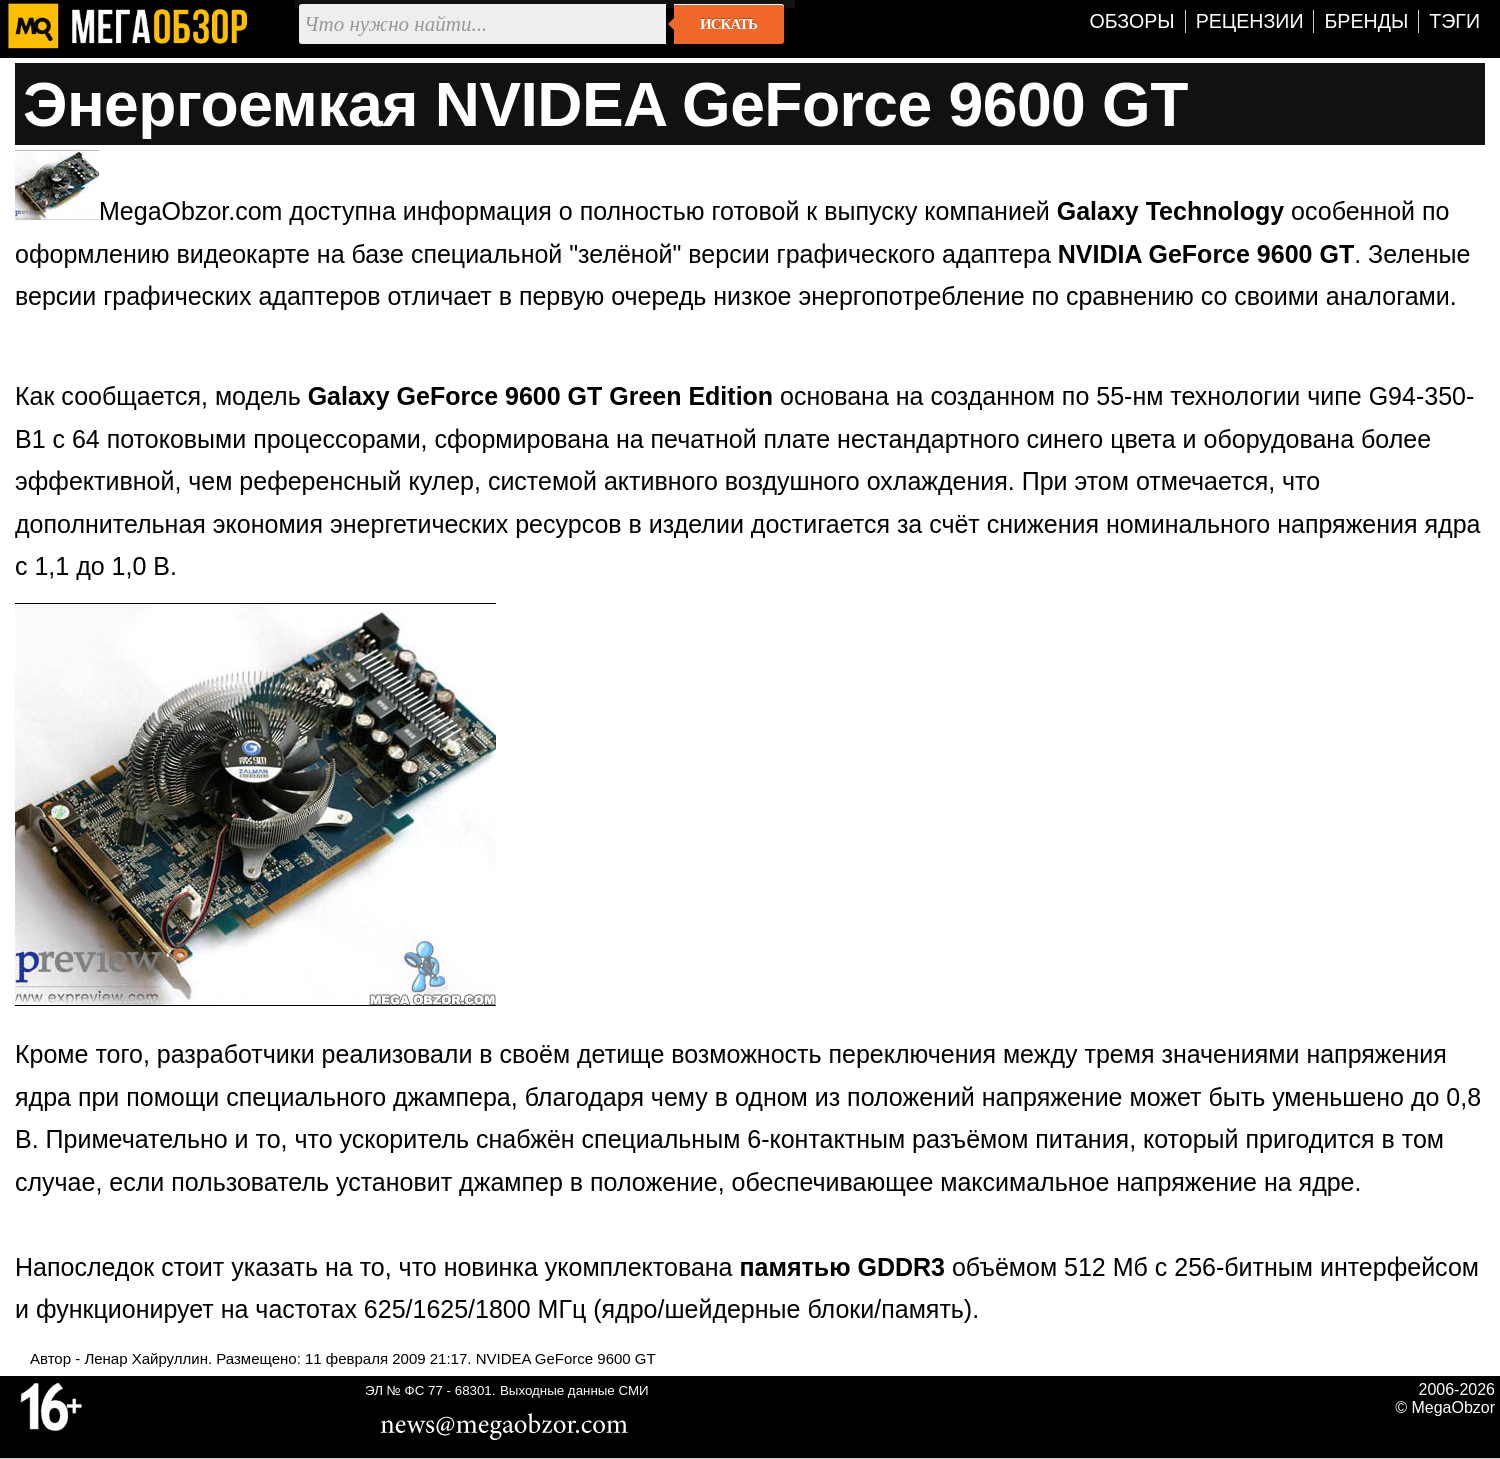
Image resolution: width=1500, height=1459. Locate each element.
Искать (728, 24)
